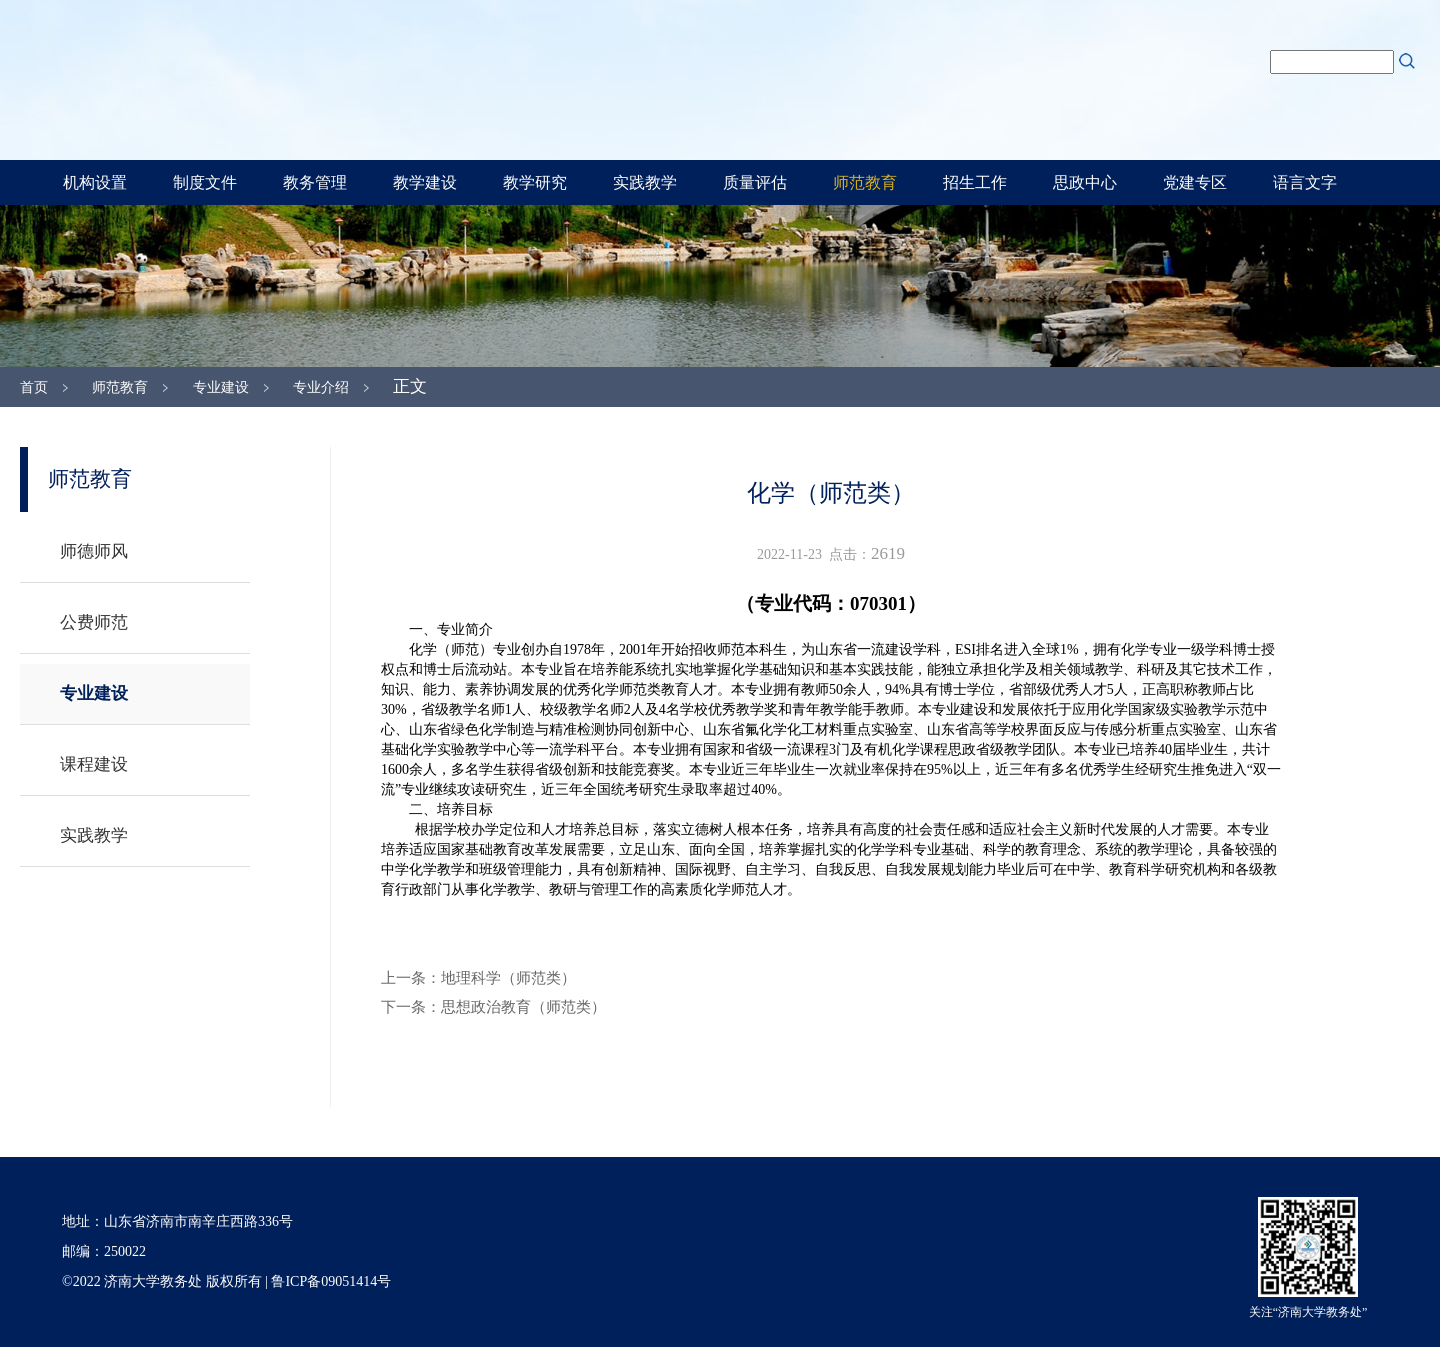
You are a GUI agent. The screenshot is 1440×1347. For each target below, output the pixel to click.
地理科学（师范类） (508, 978)
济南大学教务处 (510, 77)
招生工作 (975, 182)
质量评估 (755, 182)
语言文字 (1305, 182)
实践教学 (645, 182)
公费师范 (94, 622)
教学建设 (425, 182)
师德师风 (94, 551)
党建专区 (1195, 182)
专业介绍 (321, 387)
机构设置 (95, 182)
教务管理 (315, 182)
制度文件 (205, 182)
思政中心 (1085, 182)
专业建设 (221, 387)
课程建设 (94, 764)
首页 (34, 387)
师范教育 (865, 182)
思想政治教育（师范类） (523, 1007)
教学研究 (535, 182)
